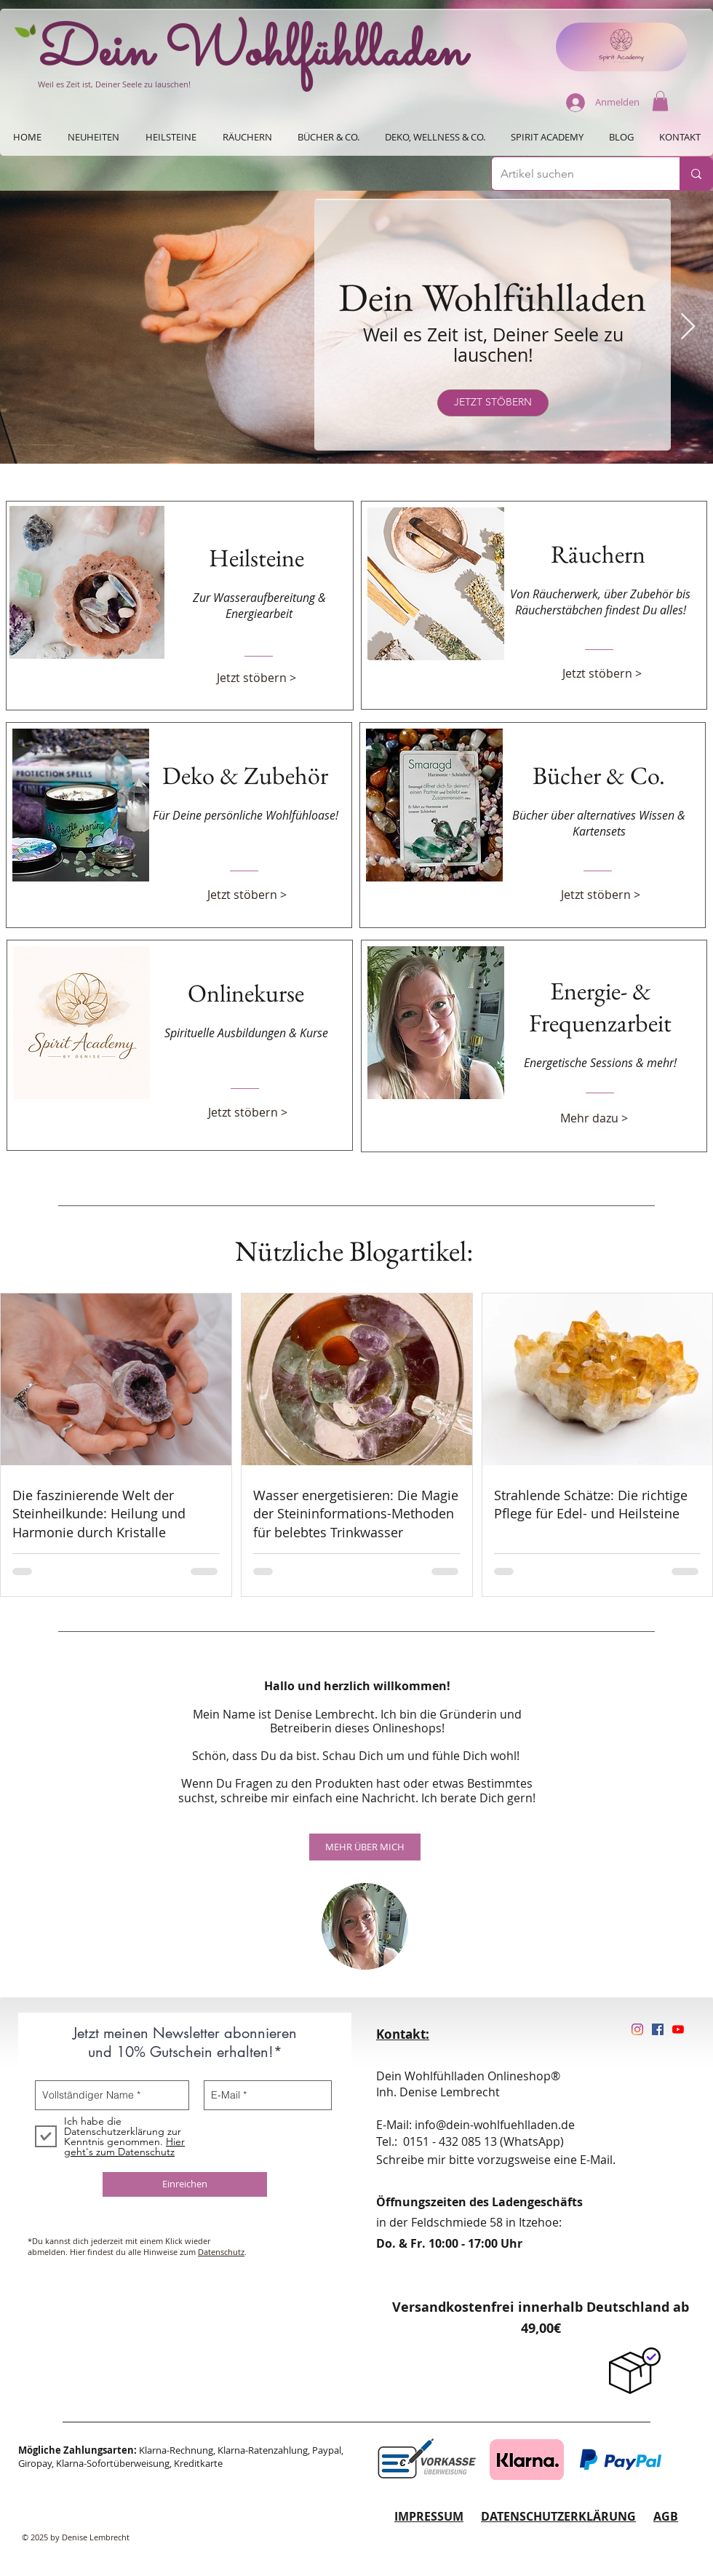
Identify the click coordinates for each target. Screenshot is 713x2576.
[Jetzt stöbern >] (257, 678)
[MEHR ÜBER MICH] (365, 1847)
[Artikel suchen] (575, 173)
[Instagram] (637, 2029)
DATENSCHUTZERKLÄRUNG (558, 2516)
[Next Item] (688, 327)
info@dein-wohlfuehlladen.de (495, 2125)
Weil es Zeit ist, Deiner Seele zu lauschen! (114, 84)
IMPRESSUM (428, 2516)
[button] (660, 101)
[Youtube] (678, 2029)
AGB (665, 2516)
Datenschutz (221, 2251)
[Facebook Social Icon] (658, 2029)
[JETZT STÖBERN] (493, 402)
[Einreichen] (185, 2184)
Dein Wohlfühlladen (252, 53)
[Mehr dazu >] (600, 1118)
